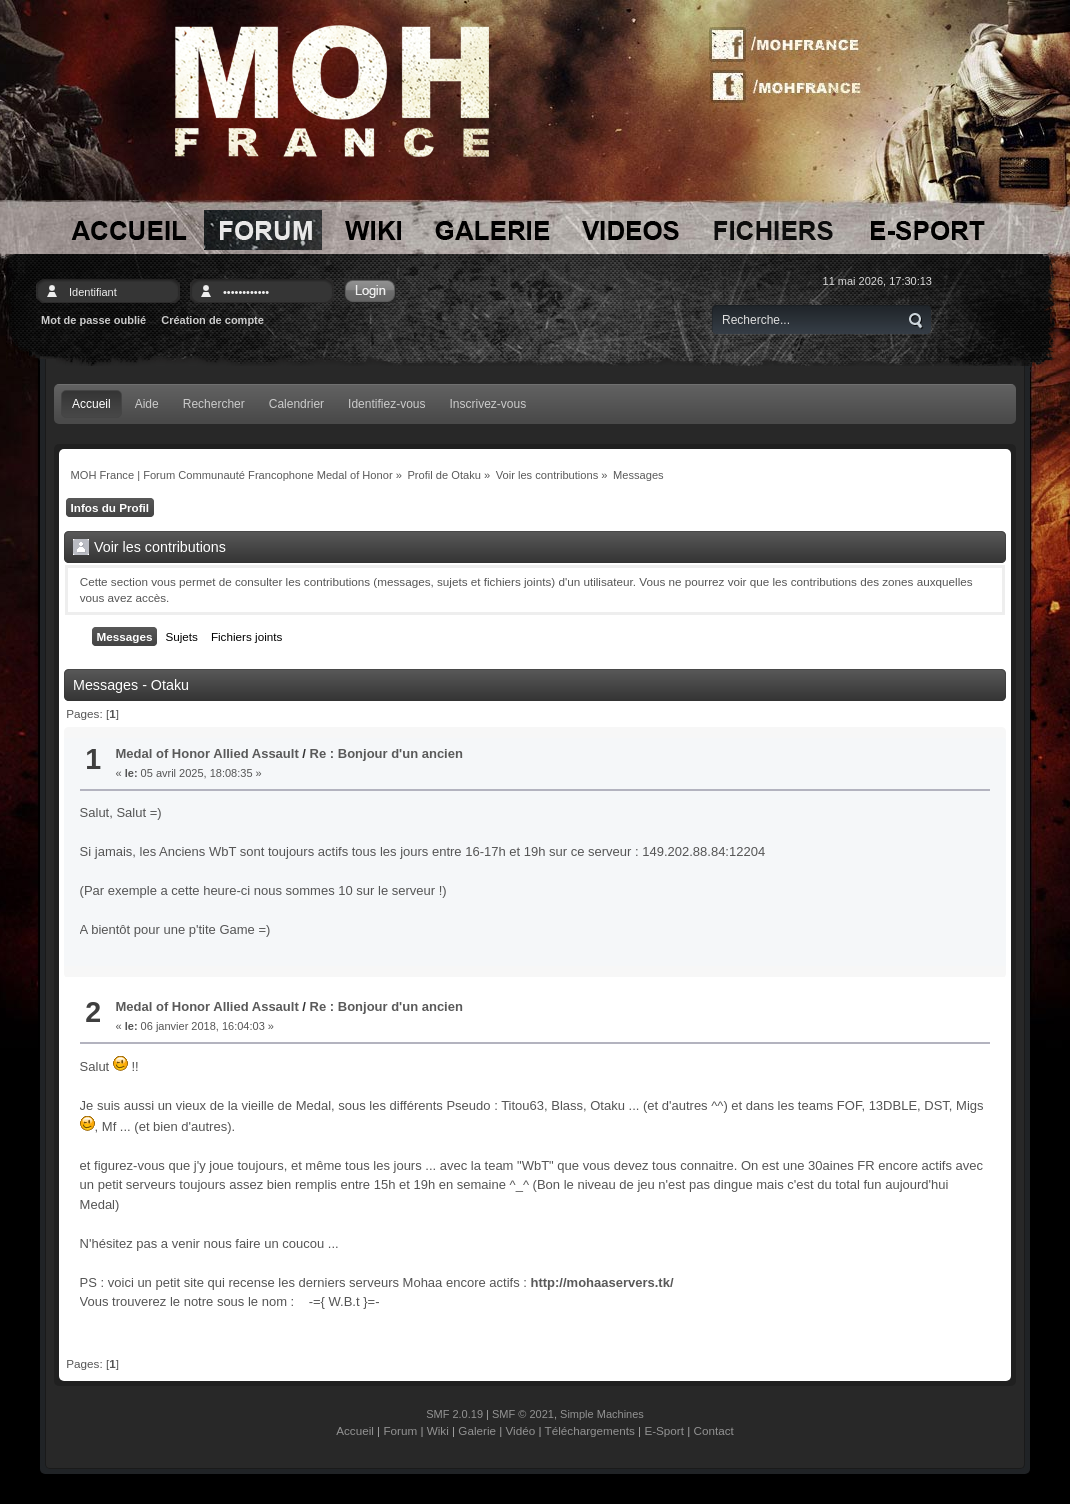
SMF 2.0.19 (454, 1414)
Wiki (438, 1430)
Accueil (355, 1430)
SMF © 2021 (523, 1414)
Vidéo (521, 1430)
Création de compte (212, 320)
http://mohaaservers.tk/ (601, 1282)
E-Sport (664, 1430)
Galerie (477, 1430)
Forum (400, 1430)
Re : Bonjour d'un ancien (386, 753)
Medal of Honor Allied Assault (207, 753)
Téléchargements (590, 1430)
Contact (714, 1430)
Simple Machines (602, 1414)
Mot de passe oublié (93, 320)
